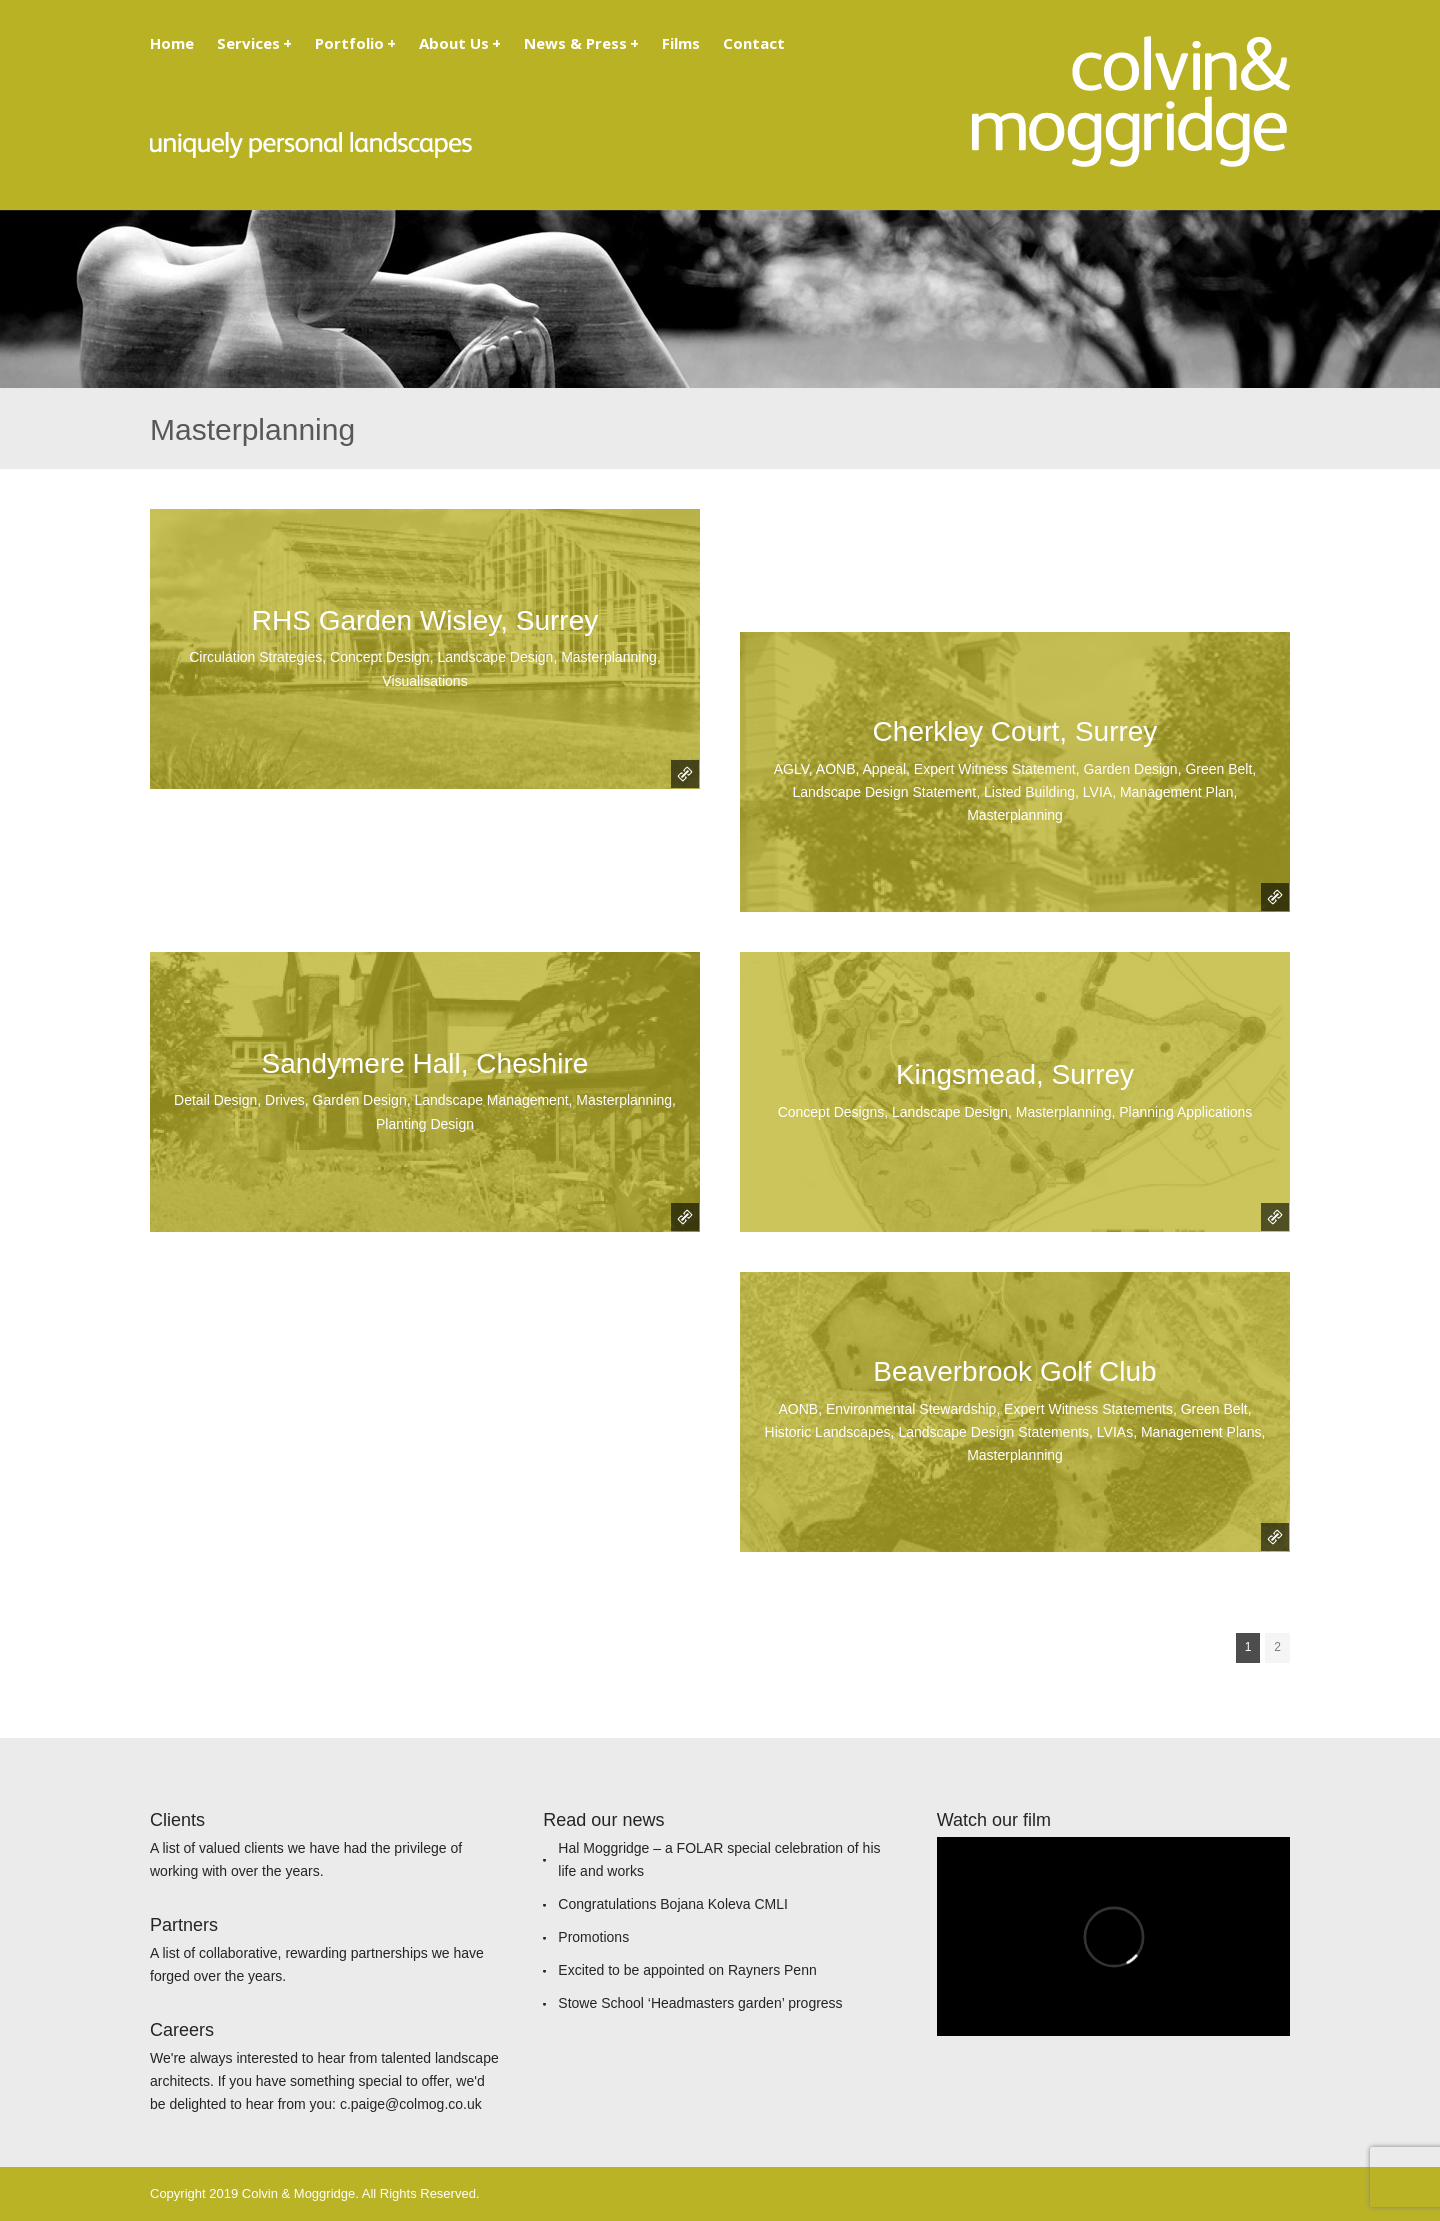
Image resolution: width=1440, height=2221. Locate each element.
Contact (754, 43)
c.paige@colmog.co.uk (411, 2104)
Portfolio (355, 43)
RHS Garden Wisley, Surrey (425, 620)
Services (254, 43)
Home (172, 43)
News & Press (581, 43)
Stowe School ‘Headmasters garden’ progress (700, 2003)
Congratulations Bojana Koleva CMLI (673, 1904)
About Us (460, 43)
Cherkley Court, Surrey (1015, 731)
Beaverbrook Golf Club (1014, 1371)
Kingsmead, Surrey (1015, 1074)
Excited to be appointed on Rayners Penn (687, 1970)
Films (681, 43)
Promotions (593, 1937)
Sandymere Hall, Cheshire (425, 1063)
